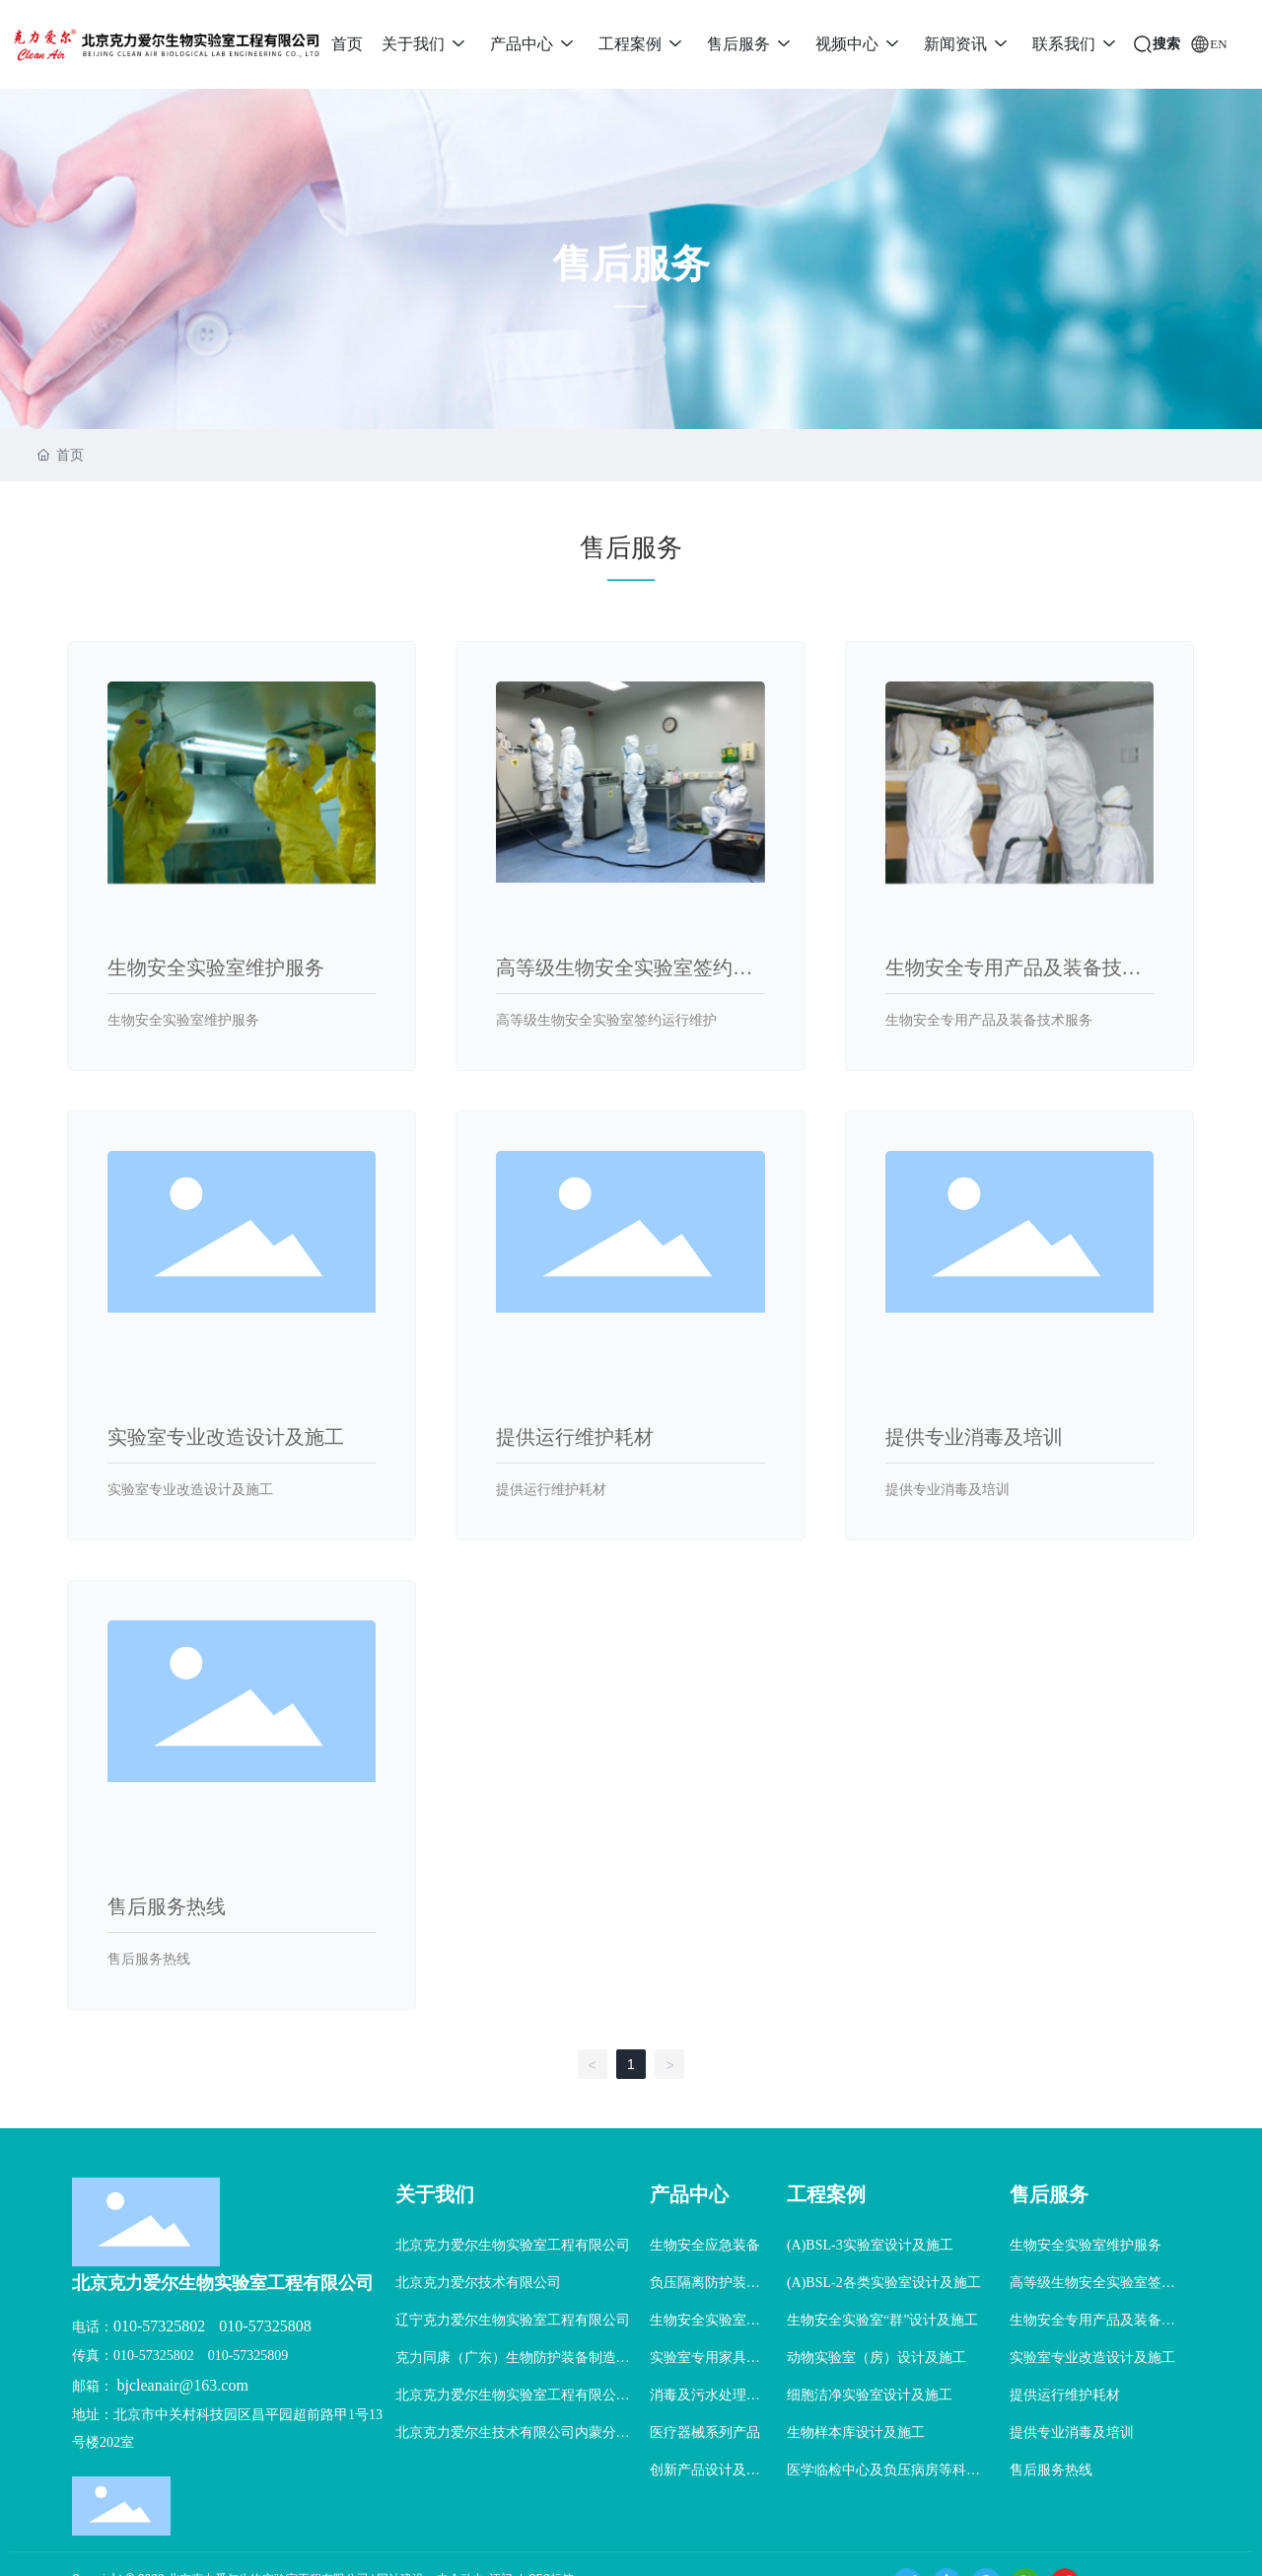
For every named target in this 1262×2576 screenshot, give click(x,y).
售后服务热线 (166, 1906)
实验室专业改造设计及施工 (225, 1437)
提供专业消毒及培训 (974, 1437)
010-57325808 (265, 2326)
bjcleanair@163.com (182, 2385)
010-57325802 (159, 2326)
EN (1218, 43)
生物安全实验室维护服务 (215, 967)
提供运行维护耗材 (575, 1437)
